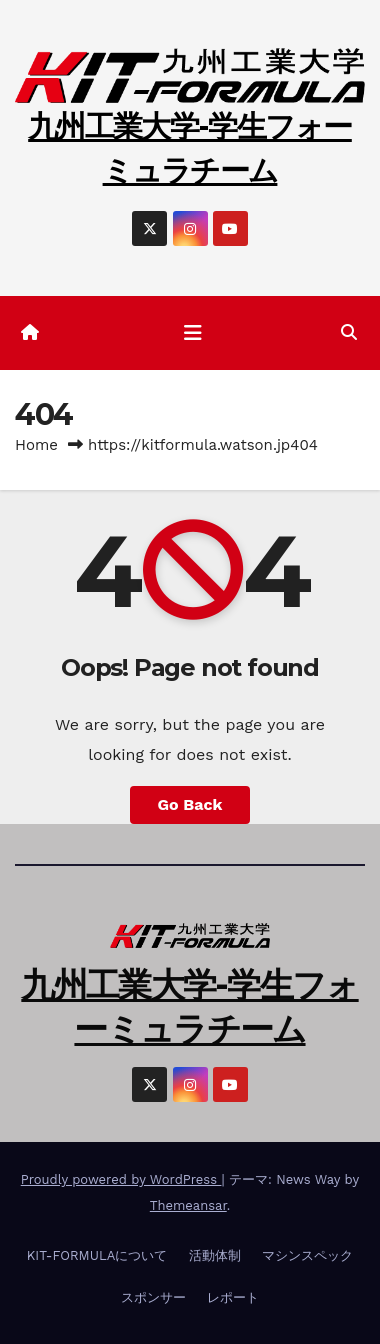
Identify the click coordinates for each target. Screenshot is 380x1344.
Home (36, 445)
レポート (233, 1297)
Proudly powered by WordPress (121, 1179)
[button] (349, 332)
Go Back (190, 804)
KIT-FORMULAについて (97, 1255)
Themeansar (188, 1205)
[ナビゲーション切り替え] (193, 333)
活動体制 (215, 1255)
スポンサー (153, 1297)
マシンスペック (307, 1255)
